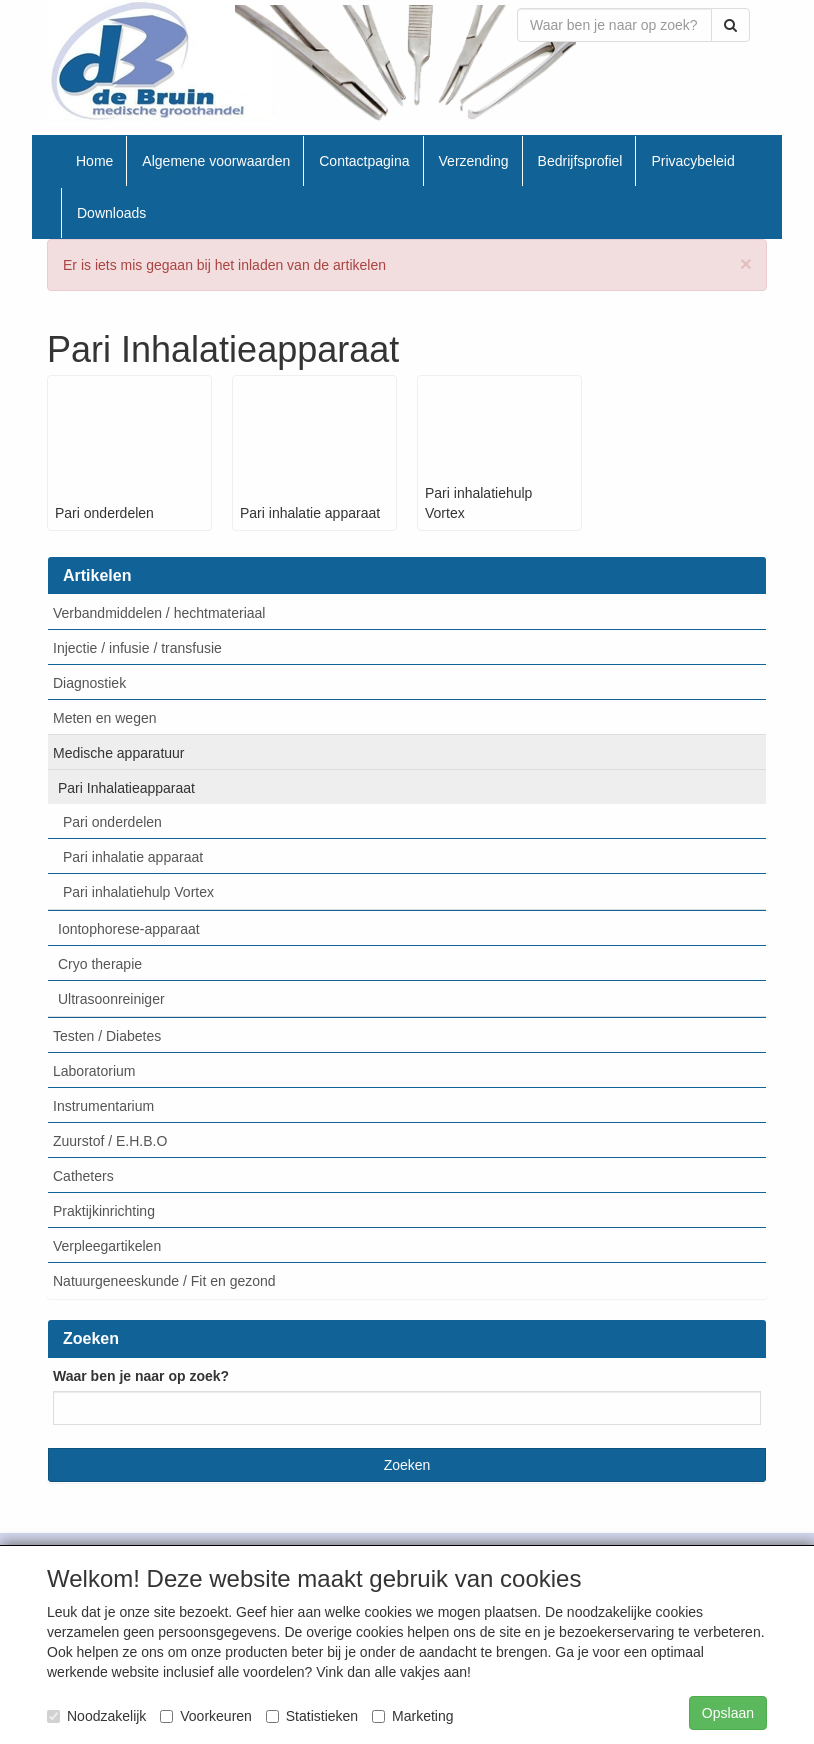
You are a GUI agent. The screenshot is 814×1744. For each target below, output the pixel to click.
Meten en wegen (105, 718)
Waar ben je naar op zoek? (141, 1376)
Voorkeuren (206, 1716)
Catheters (83, 1176)
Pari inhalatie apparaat (133, 857)
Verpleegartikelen (107, 1246)
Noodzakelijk (96, 1716)
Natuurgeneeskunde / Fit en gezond (164, 1281)
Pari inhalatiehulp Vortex (138, 892)
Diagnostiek (89, 683)
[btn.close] (746, 263)
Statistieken (312, 1716)
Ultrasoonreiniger (111, 999)
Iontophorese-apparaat (129, 929)
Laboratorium (94, 1071)
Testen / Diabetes (107, 1036)
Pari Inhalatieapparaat (126, 788)
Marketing (412, 1716)
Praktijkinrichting (104, 1211)
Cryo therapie (100, 964)
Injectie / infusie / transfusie (137, 648)
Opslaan (728, 1713)
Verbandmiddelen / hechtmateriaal (159, 613)
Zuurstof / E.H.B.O (110, 1141)
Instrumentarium (103, 1106)
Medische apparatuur (119, 753)
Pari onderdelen (112, 822)
